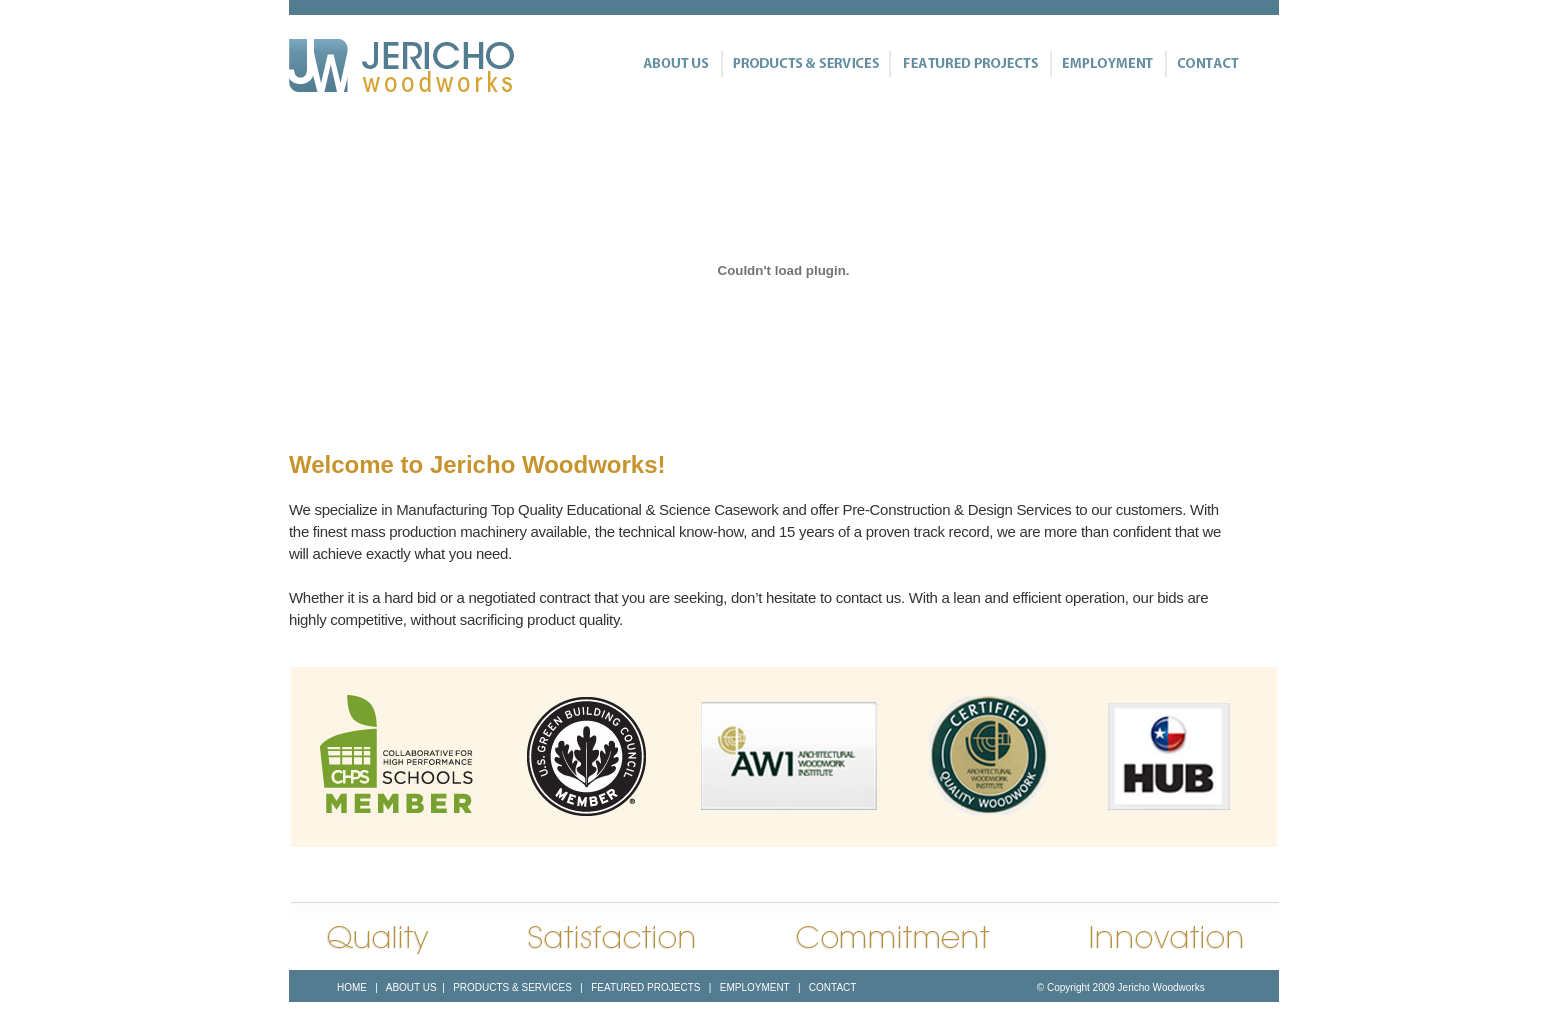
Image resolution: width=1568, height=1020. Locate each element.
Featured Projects (969, 64)
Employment (1107, 64)
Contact (1202, 64)
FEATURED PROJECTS (644, 987)
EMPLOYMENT (755, 987)
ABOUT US (411, 987)
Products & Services (805, 64)
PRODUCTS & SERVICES (511, 987)
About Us (678, 64)
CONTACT (832, 987)
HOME (352, 987)
